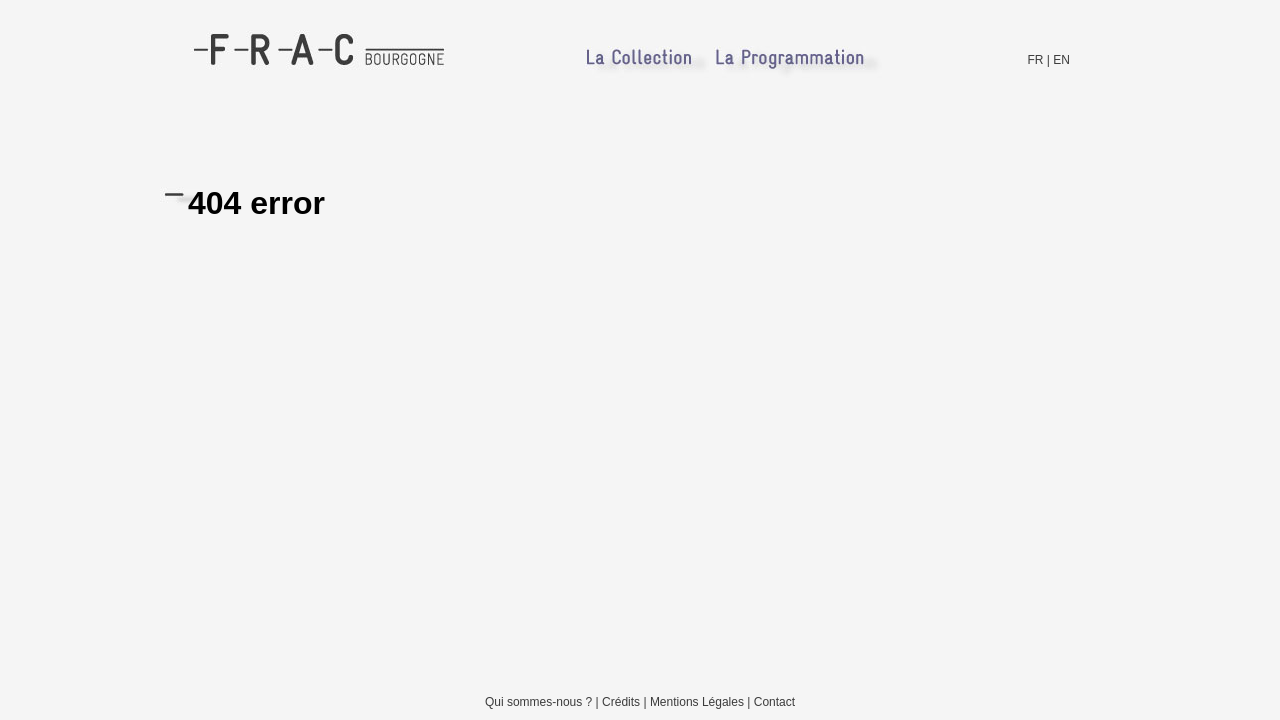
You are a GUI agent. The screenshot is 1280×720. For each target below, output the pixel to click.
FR (1036, 60)
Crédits (621, 702)
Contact (774, 702)
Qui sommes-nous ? (538, 702)
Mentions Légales (697, 702)
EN (1061, 60)
